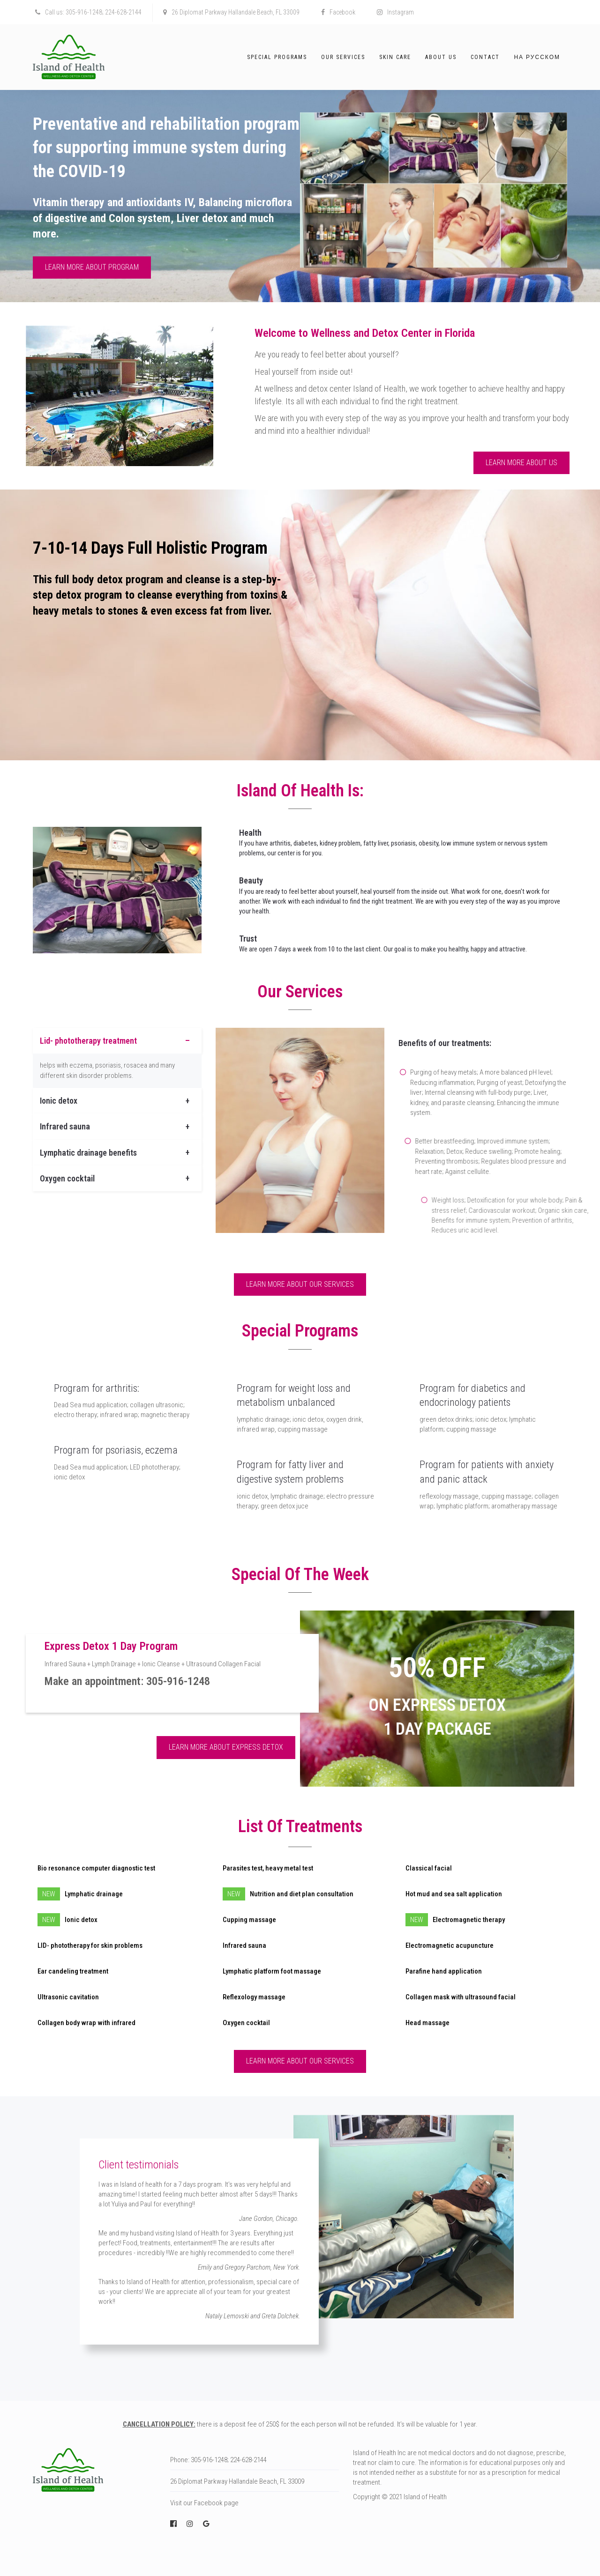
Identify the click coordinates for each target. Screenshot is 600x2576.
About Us (441, 57)
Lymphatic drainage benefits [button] (88, 1153)
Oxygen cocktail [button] (67, 1178)
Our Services (343, 57)
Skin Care (395, 57)
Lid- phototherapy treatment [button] (88, 1041)
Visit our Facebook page (204, 2503)
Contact (485, 57)
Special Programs (277, 57)
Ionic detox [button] (58, 1101)
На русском (537, 57)
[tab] (117, 1041)
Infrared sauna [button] (65, 1126)
